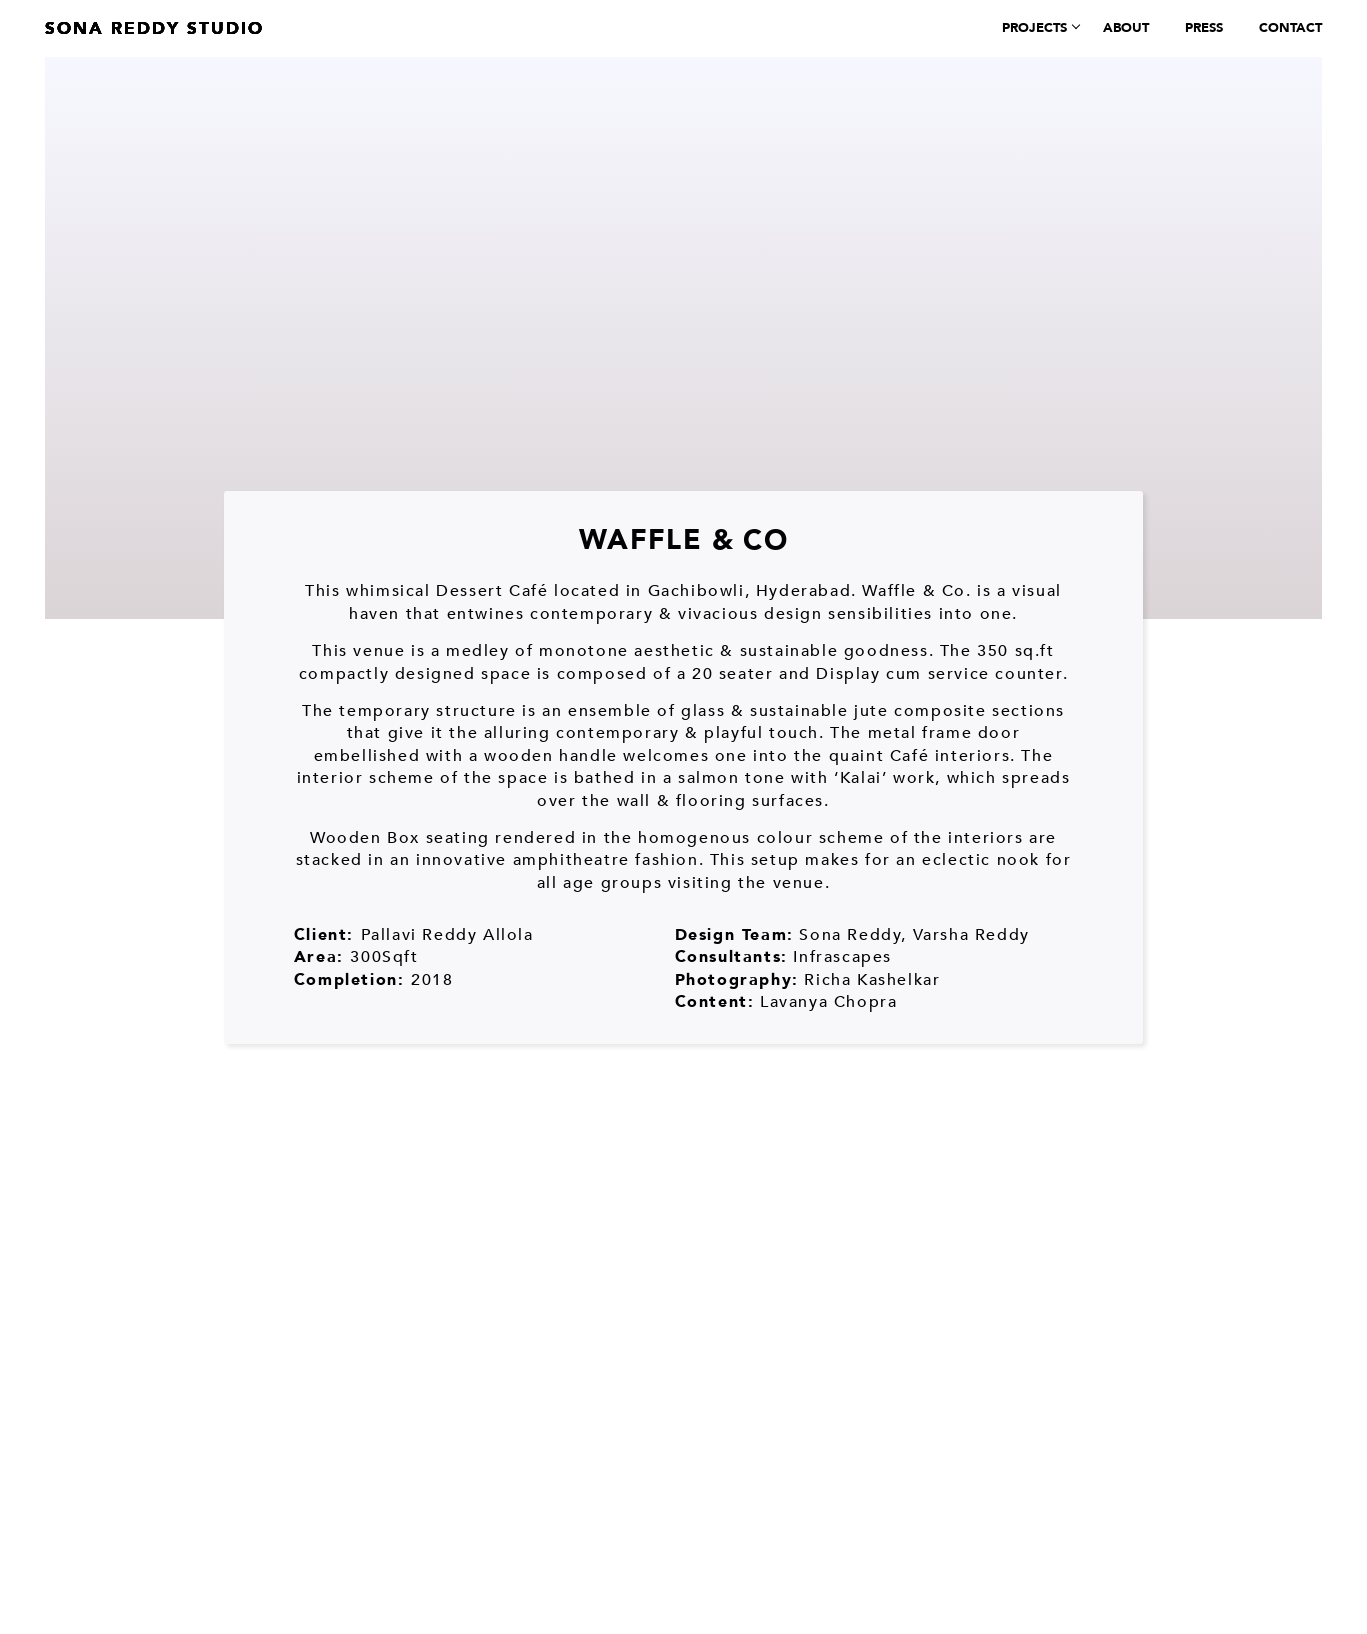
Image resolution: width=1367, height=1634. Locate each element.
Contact (1290, 28)
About (1126, 28)
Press (1204, 28)
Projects (1034, 28)
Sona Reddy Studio (154, 28)
